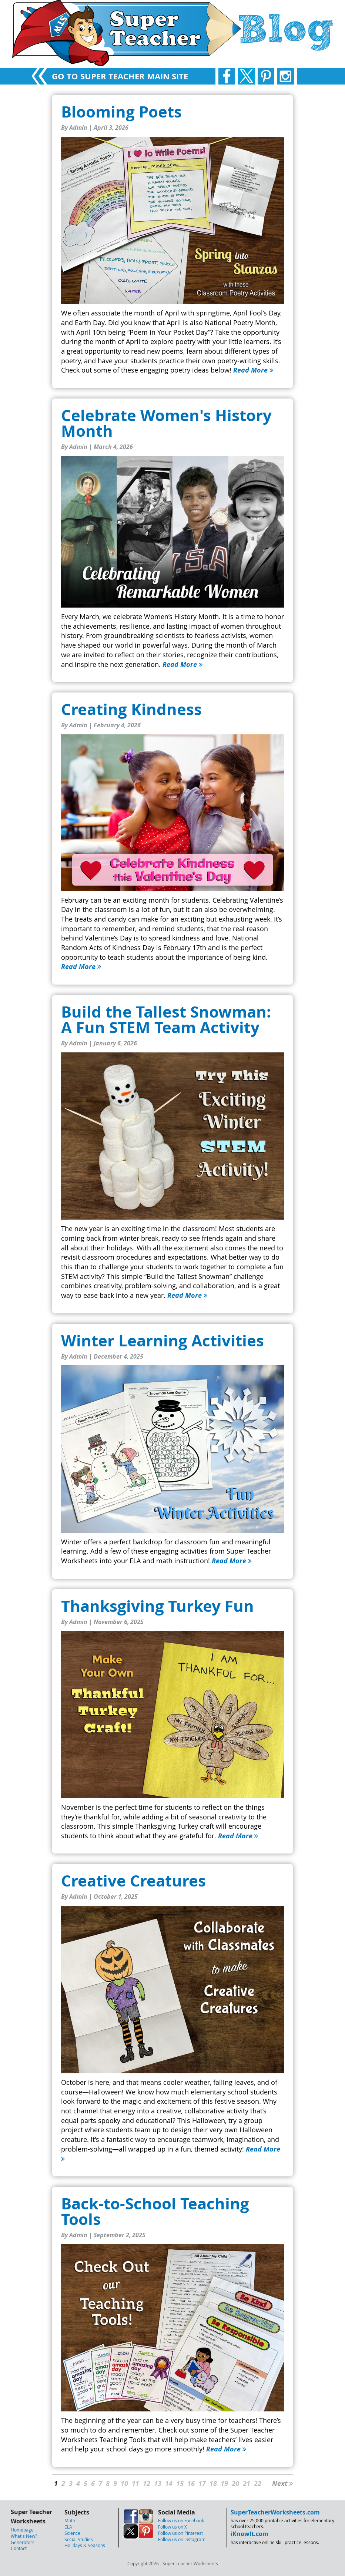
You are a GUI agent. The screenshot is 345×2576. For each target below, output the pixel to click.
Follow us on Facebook (181, 2520)
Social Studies (78, 2539)
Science (72, 2533)
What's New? (24, 2536)
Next (282, 2483)
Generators (22, 2542)
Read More (253, 370)
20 (235, 2483)
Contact (19, 2548)
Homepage (22, 2530)
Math (69, 2520)
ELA (68, 2527)
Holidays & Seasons (84, 2545)
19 (224, 2483)
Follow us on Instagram (181, 2539)
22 (257, 2483)
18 (213, 2483)
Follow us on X (172, 2527)
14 (168, 2483)
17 (202, 2483)
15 (180, 2483)
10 (124, 2483)
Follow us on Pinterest (180, 2533)
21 (246, 2483)
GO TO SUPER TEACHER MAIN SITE (120, 76)
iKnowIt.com (249, 2534)
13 (157, 2483)
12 (146, 2483)
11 (135, 2483)
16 (191, 2483)
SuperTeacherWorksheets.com (275, 2512)
